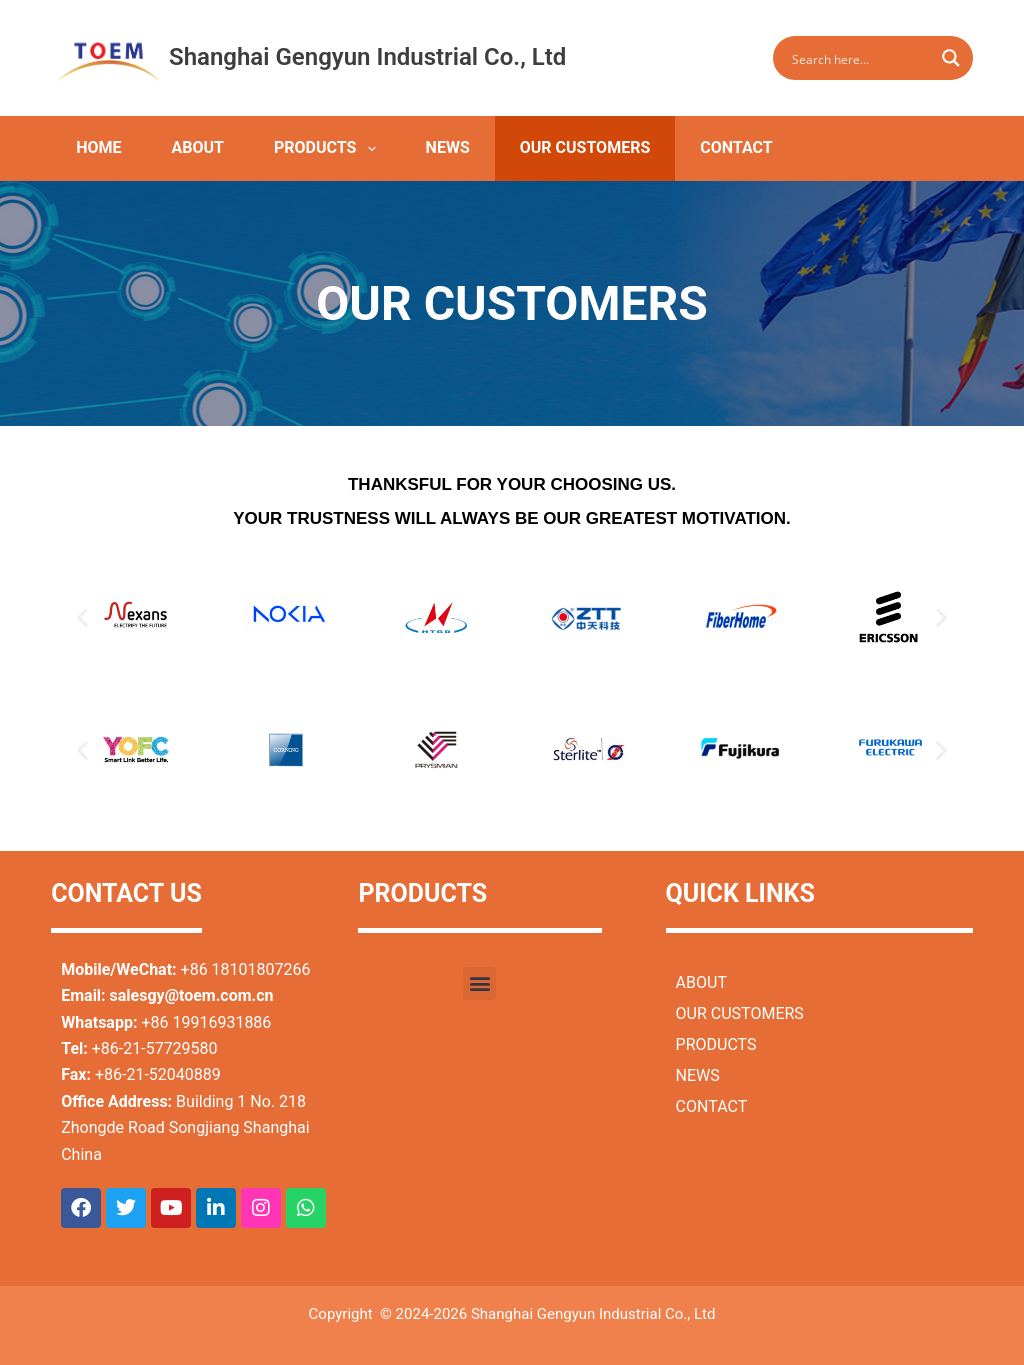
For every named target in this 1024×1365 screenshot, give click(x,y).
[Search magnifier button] (951, 58)
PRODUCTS (329, 149)
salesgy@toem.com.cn (192, 995)
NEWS (448, 147)
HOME (98, 147)
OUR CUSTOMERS (585, 147)
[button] (82, 617)
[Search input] (860, 58)
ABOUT (198, 147)
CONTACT (736, 147)
